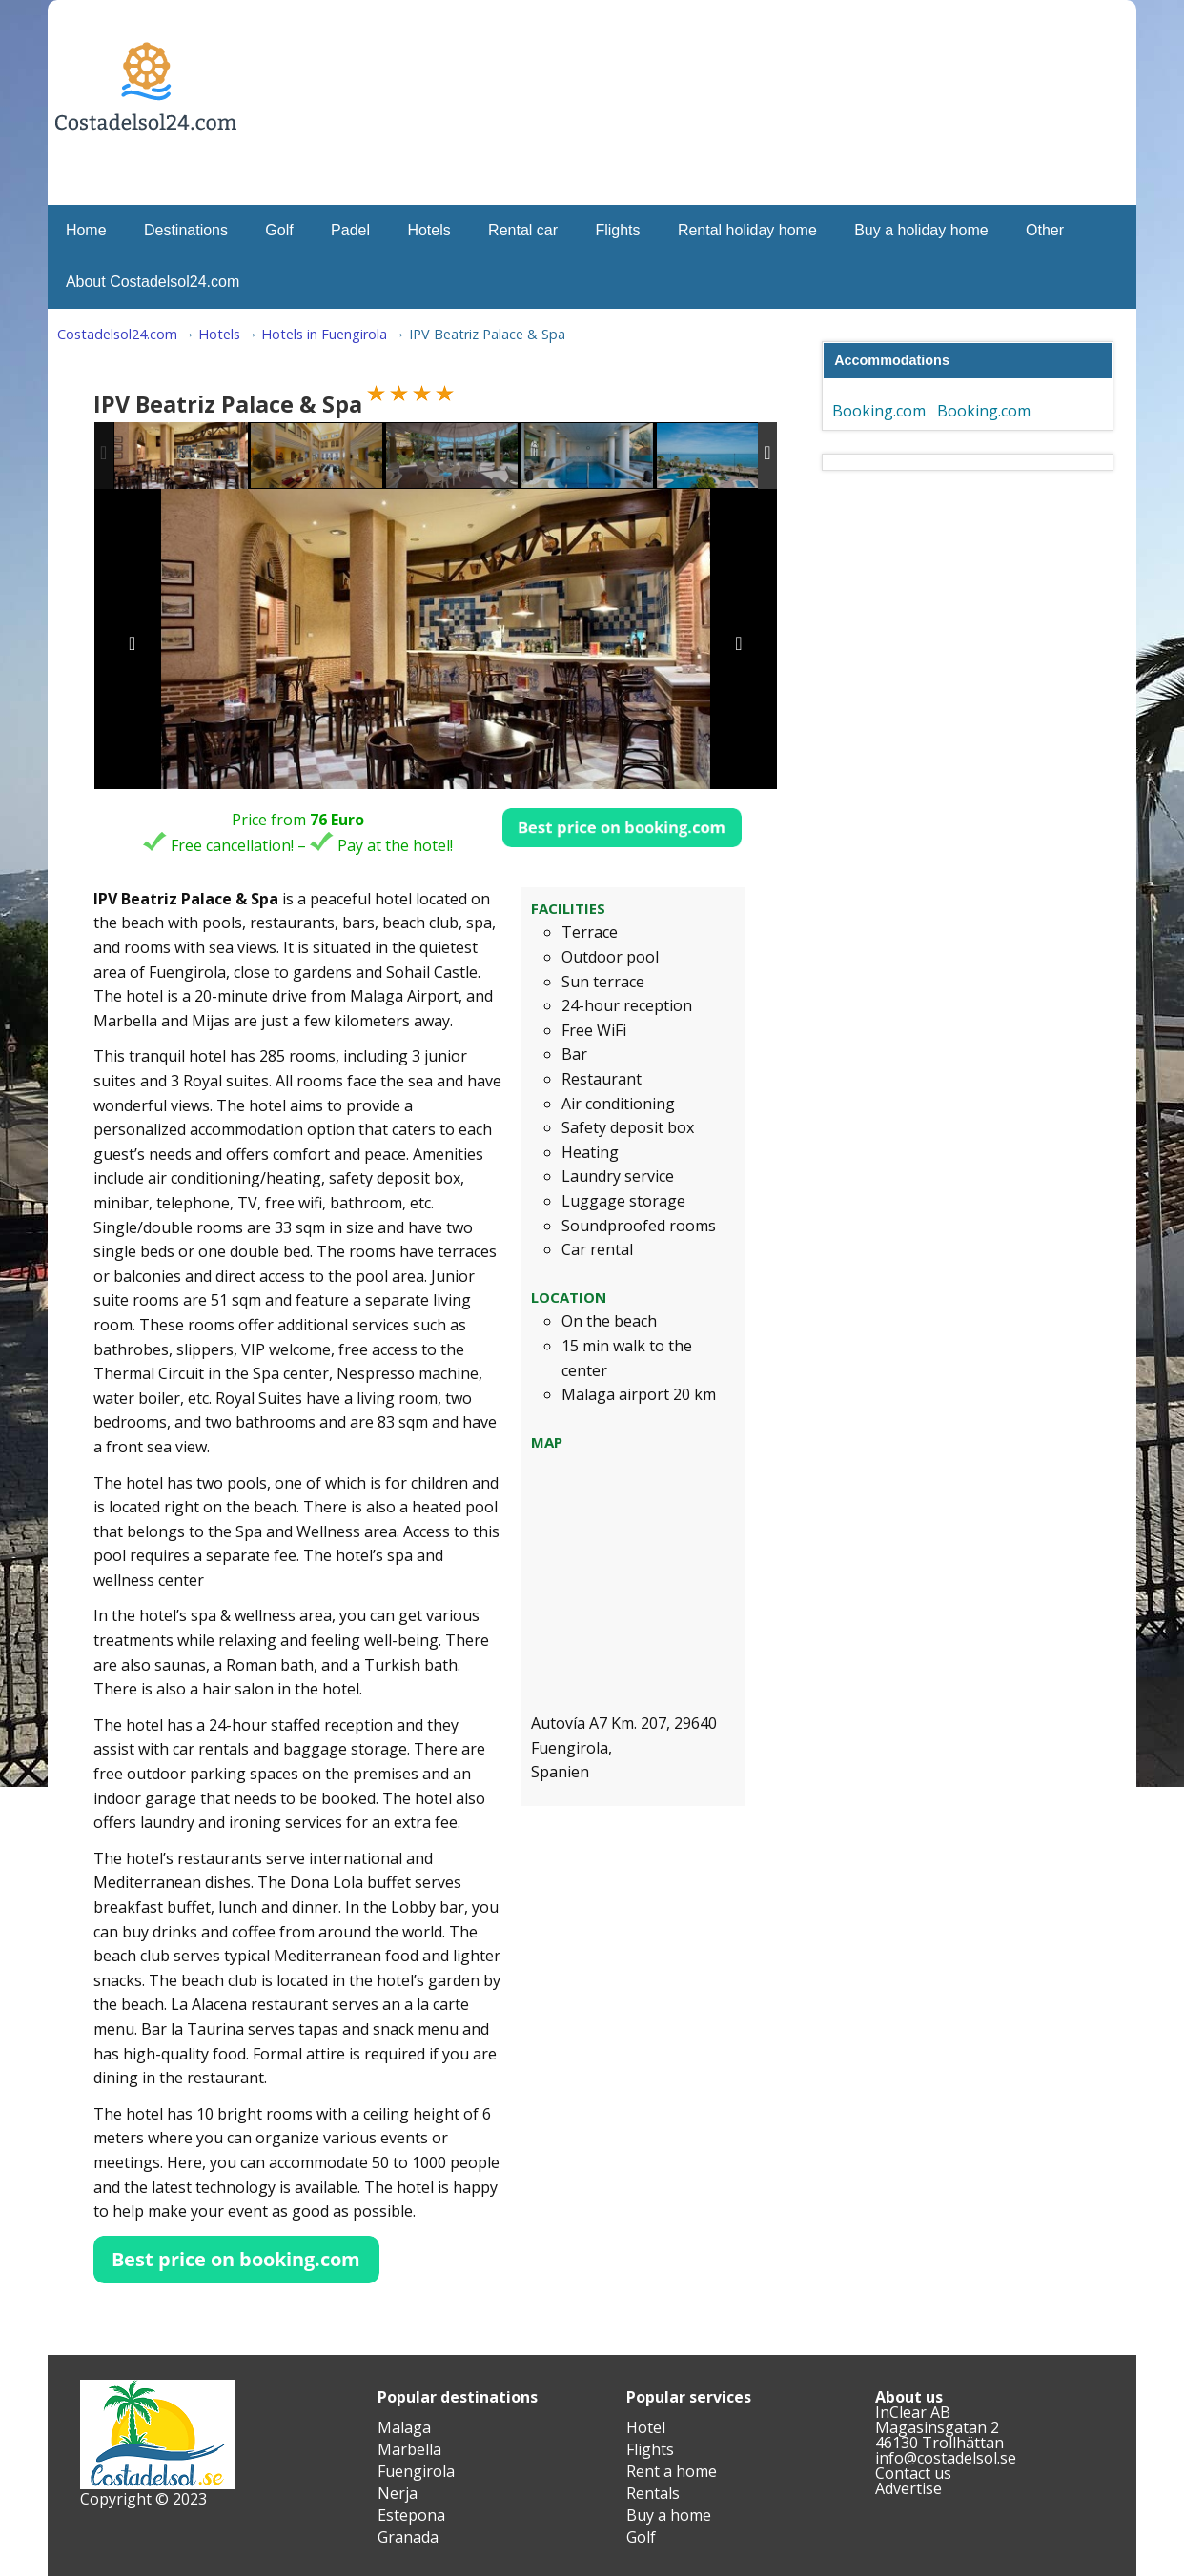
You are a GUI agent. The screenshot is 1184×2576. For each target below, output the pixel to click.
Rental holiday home (747, 230)
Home (86, 230)
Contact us (913, 2473)
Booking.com (879, 410)
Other (1045, 230)
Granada (408, 2536)
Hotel (645, 2427)
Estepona (411, 2515)
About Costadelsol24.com (152, 282)
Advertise (908, 2488)
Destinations (186, 230)
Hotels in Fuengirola (324, 334)
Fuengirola (416, 2471)
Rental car (523, 230)
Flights (617, 230)
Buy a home (668, 2515)
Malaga (404, 2427)
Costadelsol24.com (117, 334)
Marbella (409, 2449)
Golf (279, 230)
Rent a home (671, 2471)
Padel (350, 230)
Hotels (428, 230)
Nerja (398, 2493)
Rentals (653, 2493)
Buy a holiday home (921, 230)
